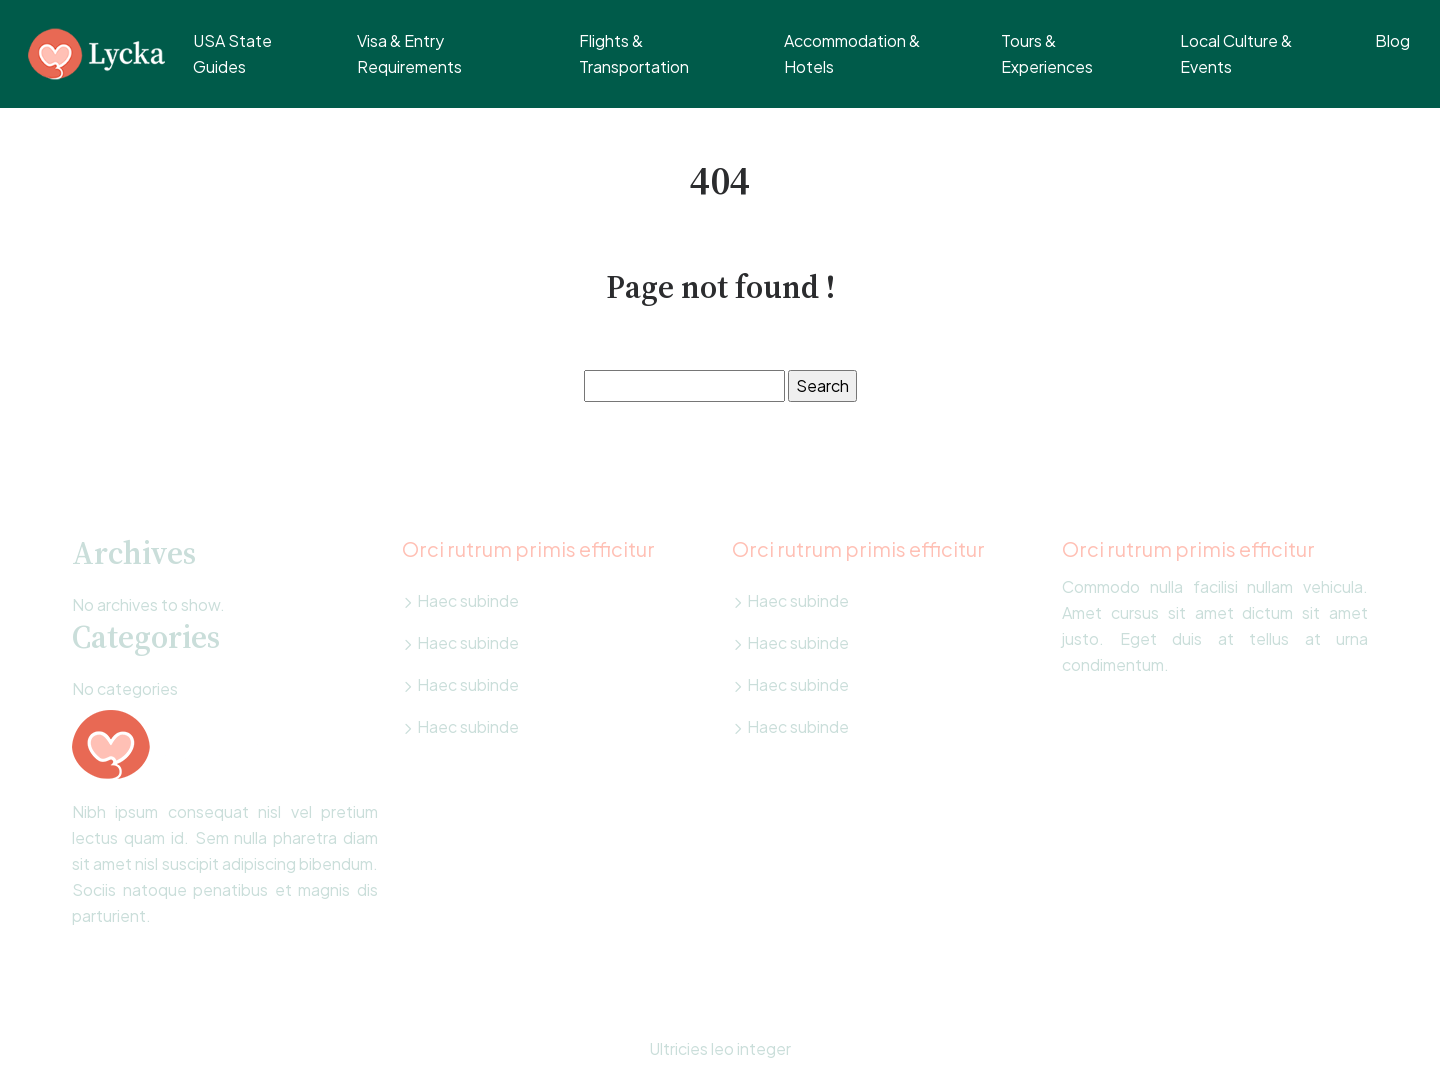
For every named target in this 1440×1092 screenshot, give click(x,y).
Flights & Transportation (634, 53)
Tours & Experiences (1047, 53)
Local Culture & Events (1236, 53)
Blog (1392, 40)
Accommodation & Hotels (852, 53)
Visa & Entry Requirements (409, 53)
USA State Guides (232, 53)
